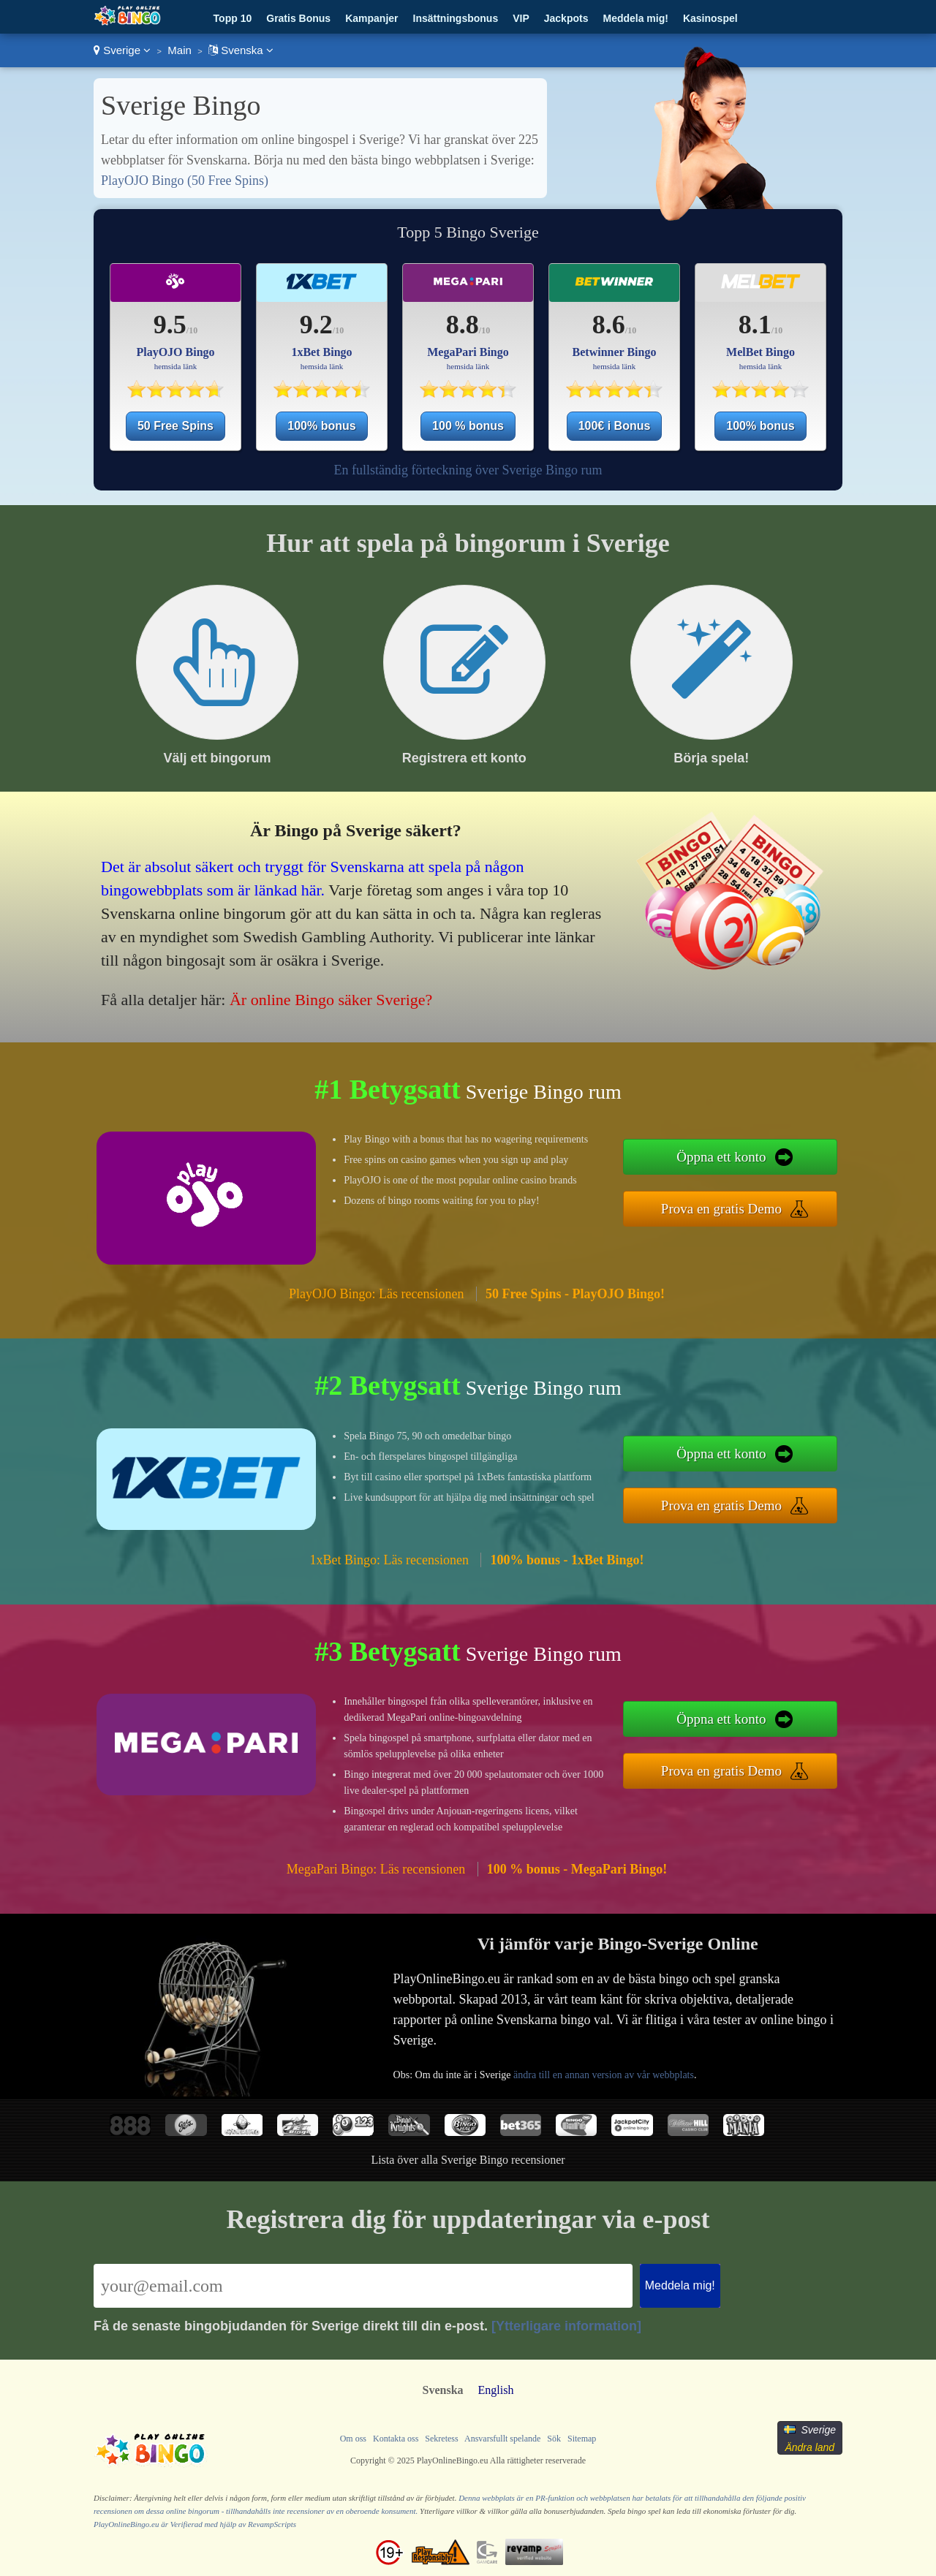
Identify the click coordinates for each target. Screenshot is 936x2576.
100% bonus (321, 426)
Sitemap (581, 2438)
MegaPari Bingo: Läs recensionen (376, 1869)
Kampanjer (371, 18)
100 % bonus (468, 426)
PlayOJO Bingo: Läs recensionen (376, 1294)
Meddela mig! (635, 18)
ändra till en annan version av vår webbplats (603, 2074)
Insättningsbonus (456, 18)
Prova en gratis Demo (721, 1208)
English (496, 2390)
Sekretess (441, 2438)
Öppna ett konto (721, 1156)
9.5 (170, 324)
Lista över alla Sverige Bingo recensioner (468, 2159)
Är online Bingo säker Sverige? (331, 999)
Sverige (122, 50)
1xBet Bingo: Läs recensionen (389, 1560)
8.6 (608, 324)
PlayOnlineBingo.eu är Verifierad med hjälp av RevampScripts (195, 2524)
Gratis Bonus (298, 18)
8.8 (462, 324)
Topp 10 (233, 18)
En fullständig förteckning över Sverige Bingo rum (468, 470)
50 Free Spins (175, 426)
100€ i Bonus (614, 426)
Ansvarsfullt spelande (502, 2438)
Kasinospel (710, 18)
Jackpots (566, 18)
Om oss (353, 2438)
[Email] (363, 2286)
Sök (554, 2438)
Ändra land (809, 2447)
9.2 (316, 324)
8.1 (755, 324)
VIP (521, 18)
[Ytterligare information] (566, 2326)
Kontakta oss (395, 2438)
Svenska (240, 50)
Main (179, 50)
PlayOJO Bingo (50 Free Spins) (184, 180)
